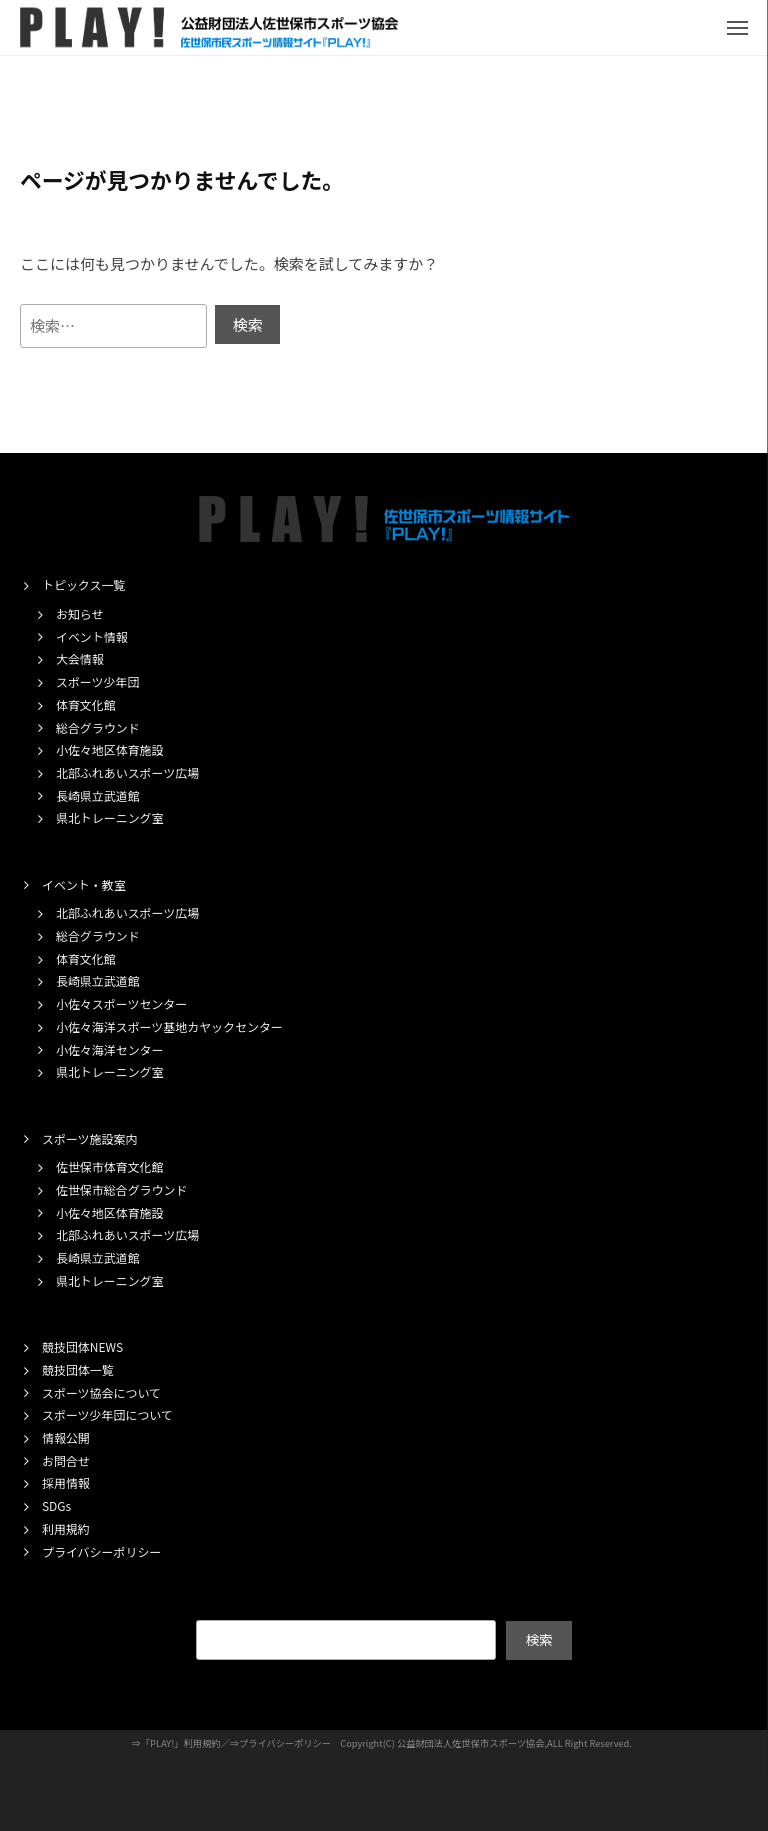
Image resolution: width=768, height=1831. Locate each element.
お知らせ (80, 613)
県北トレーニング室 (110, 817)
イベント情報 (92, 636)
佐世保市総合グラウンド (121, 1189)
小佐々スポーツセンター (121, 1003)
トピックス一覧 (83, 584)
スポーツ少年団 (97, 681)
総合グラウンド (98, 727)
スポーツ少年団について (107, 1414)
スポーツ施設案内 (89, 1138)
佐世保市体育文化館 (110, 1166)
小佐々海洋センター (110, 1049)
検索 (538, 1639)
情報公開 (66, 1437)
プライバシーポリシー (101, 1551)
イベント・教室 (84, 884)
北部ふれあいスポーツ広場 (127, 772)
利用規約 (66, 1528)
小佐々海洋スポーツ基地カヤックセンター (169, 1026)
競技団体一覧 (78, 1369)
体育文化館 (86, 704)
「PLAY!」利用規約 (181, 1743)
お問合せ (66, 1460)
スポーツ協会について (101, 1392)
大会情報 (80, 658)
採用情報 (66, 1482)
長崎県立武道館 (98, 795)
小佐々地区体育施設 (110, 749)
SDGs (56, 1505)
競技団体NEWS (82, 1346)
